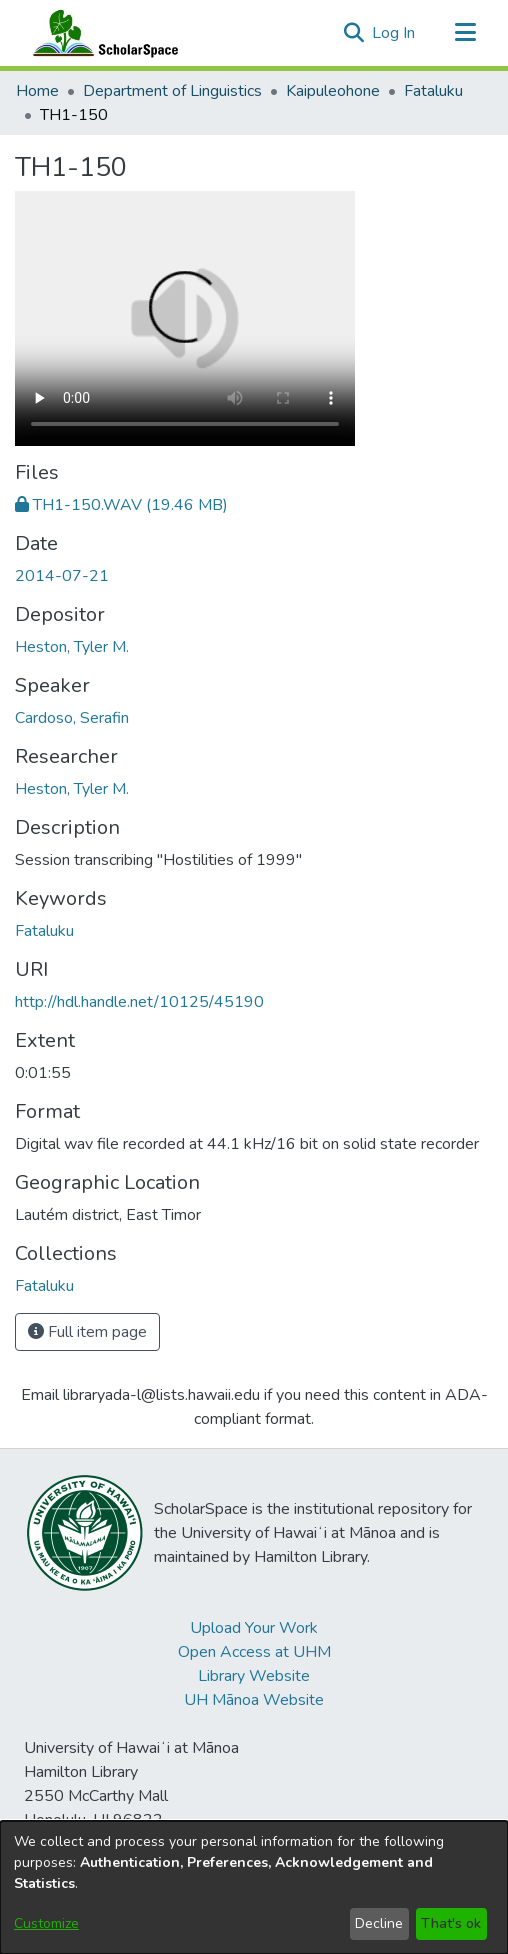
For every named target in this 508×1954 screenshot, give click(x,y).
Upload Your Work (254, 1628)
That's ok (451, 1923)
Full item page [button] (87, 1332)
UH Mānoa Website (254, 1700)
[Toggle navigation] (465, 33)
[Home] (101, 33)
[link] (121, 505)
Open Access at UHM (254, 1652)
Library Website (254, 1676)
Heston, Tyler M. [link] (72, 647)
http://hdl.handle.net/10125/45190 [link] (139, 1002)
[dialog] (254, 1887)
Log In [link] (394, 33)
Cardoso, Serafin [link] (72, 718)
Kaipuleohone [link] (333, 91)
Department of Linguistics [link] (172, 91)
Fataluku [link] (433, 91)
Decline (379, 1923)
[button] (353, 33)
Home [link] (37, 91)
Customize (46, 1923)
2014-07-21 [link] (62, 576)
